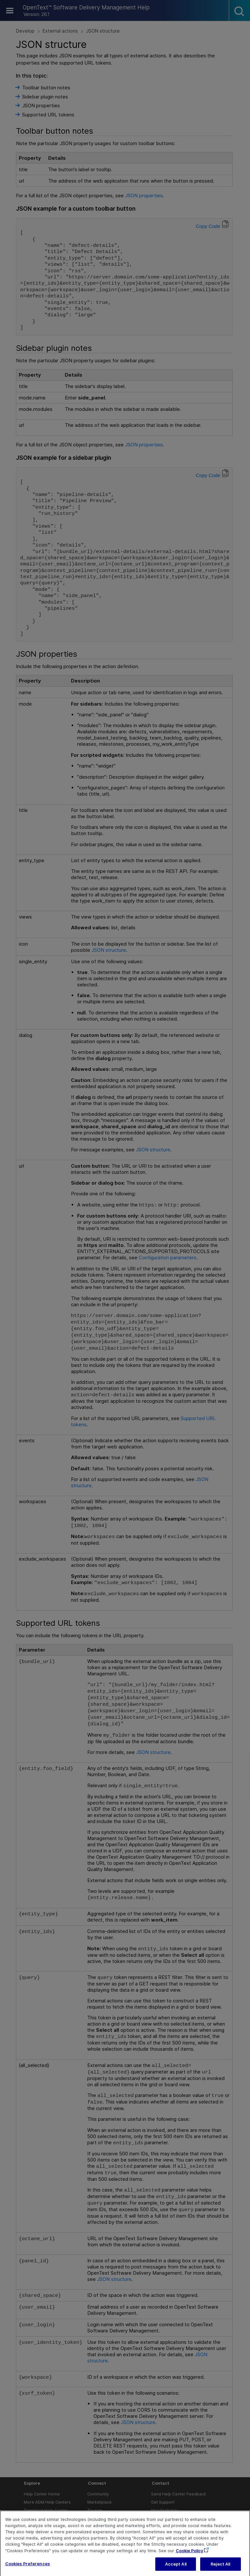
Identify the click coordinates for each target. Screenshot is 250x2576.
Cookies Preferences (27, 2569)
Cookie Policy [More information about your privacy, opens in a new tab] (189, 2556)
